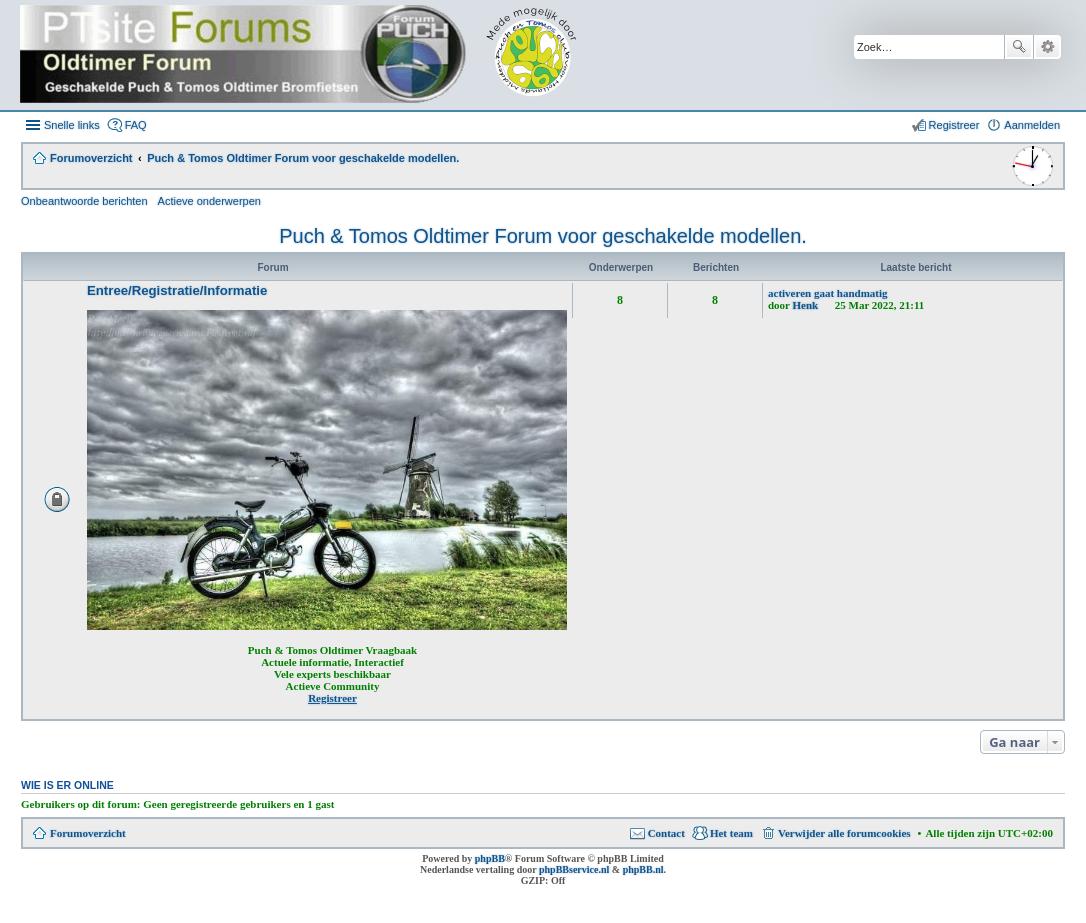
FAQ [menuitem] (136, 125)
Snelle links (72, 125)
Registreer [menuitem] (954, 125)
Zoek (1019, 47)
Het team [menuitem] (731, 833)
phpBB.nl (643, 869)
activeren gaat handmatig (828, 293)
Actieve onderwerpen (209, 201)
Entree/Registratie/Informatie (177, 290)
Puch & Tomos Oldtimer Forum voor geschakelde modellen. (543, 236)
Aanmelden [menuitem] (1032, 125)
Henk (806, 305)
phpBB (490, 858)
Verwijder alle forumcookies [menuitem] (844, 833)
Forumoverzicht (88, 833)
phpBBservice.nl (574, 869)
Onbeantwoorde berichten (84, 201)
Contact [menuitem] (666, 833)
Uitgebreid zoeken (1047, 47)
